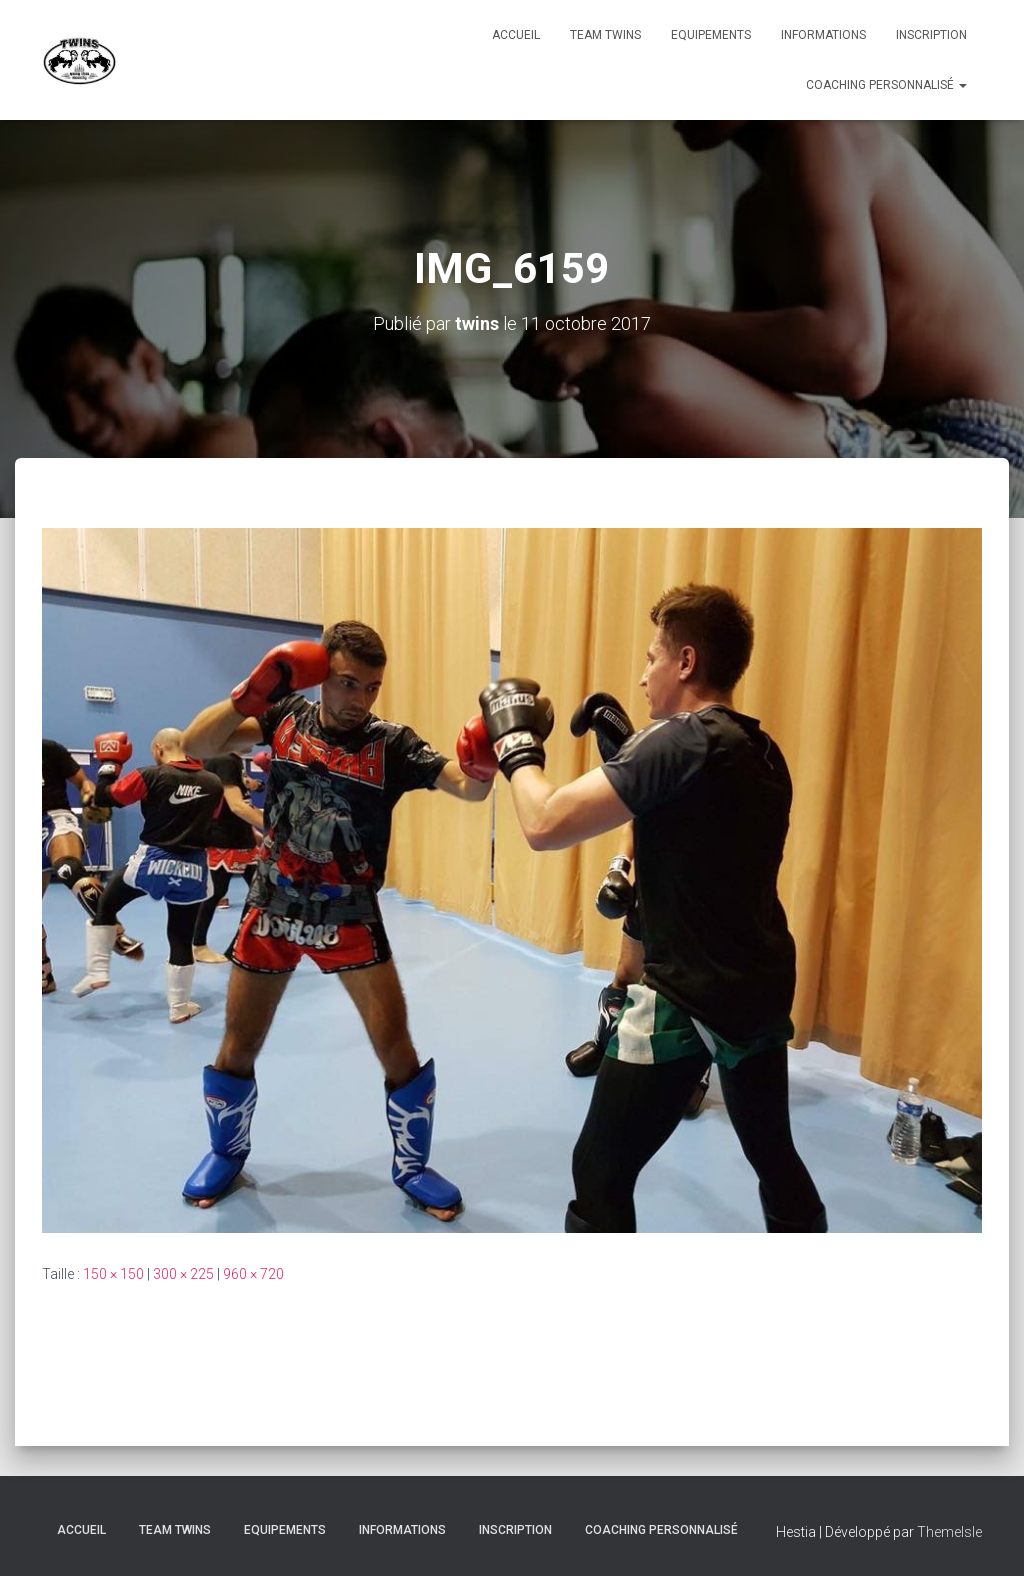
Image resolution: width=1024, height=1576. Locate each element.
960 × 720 (253, 1274)
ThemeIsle (949, 1532)
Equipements (711, 35)
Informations (823, 35)
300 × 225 (183, 1274)
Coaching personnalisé (886, 85)
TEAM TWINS (605, 35)
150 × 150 (113, 1274)
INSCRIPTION (931, 35)
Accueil (516, 35)
